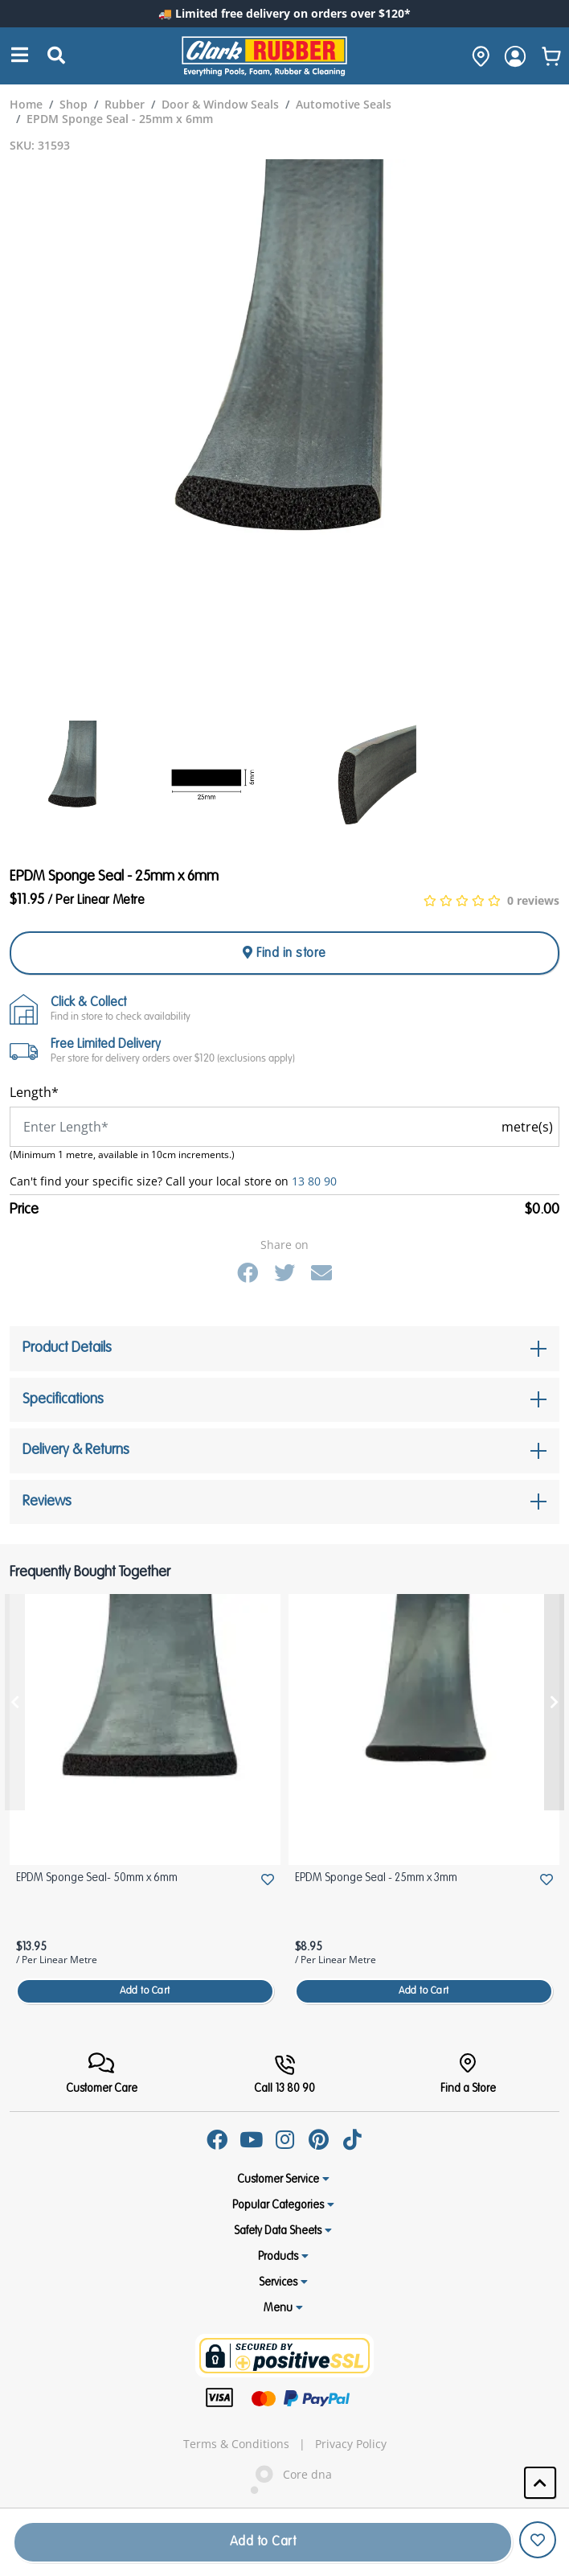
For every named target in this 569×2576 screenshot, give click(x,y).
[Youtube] (250, 2139)
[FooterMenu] (101, 2074)
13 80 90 (314, 1181)
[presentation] (15, 1702)
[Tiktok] (352, 2139)
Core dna (284, 2476)
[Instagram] (284, 2139)
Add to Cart (145, 1991)
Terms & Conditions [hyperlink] (236, 2444)
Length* (34, 1092)
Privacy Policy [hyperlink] (351, 2444)
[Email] (321, 1272)
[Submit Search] (56, 56)
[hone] (476, 56)
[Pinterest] (318, 2139)
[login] (515, 56)
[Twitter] (284, 1272)
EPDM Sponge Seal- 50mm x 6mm (97, 1878)
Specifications (63, 1399)
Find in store (284, 953)
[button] (540, 2483)
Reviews (47, 1501)
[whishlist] (551, 56)
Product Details (67, 1348)
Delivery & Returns (76, 1450)
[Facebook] (247, 1272)
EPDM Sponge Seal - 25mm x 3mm (376, 1878)
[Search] (20, 55)
